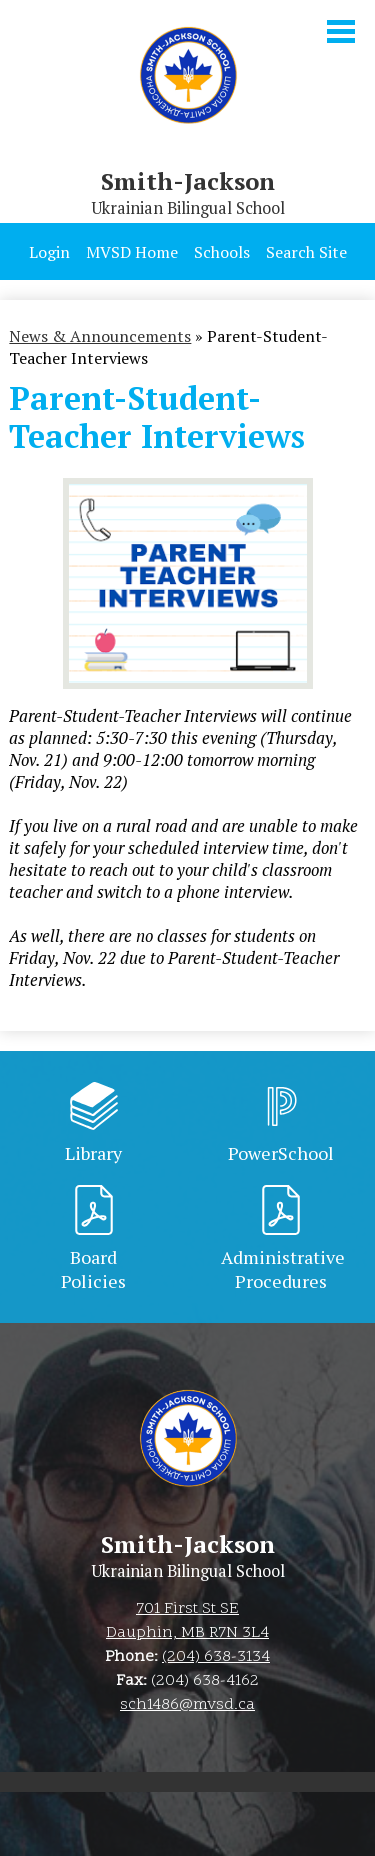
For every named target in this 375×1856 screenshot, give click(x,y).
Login (49, 252)
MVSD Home (132, 252)
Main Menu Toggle (341, 31)
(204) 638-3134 (216, 1657)
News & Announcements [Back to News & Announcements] (100, 336)
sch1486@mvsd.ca (187, 1705)
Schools (222, 252)
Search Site (306, 252)
